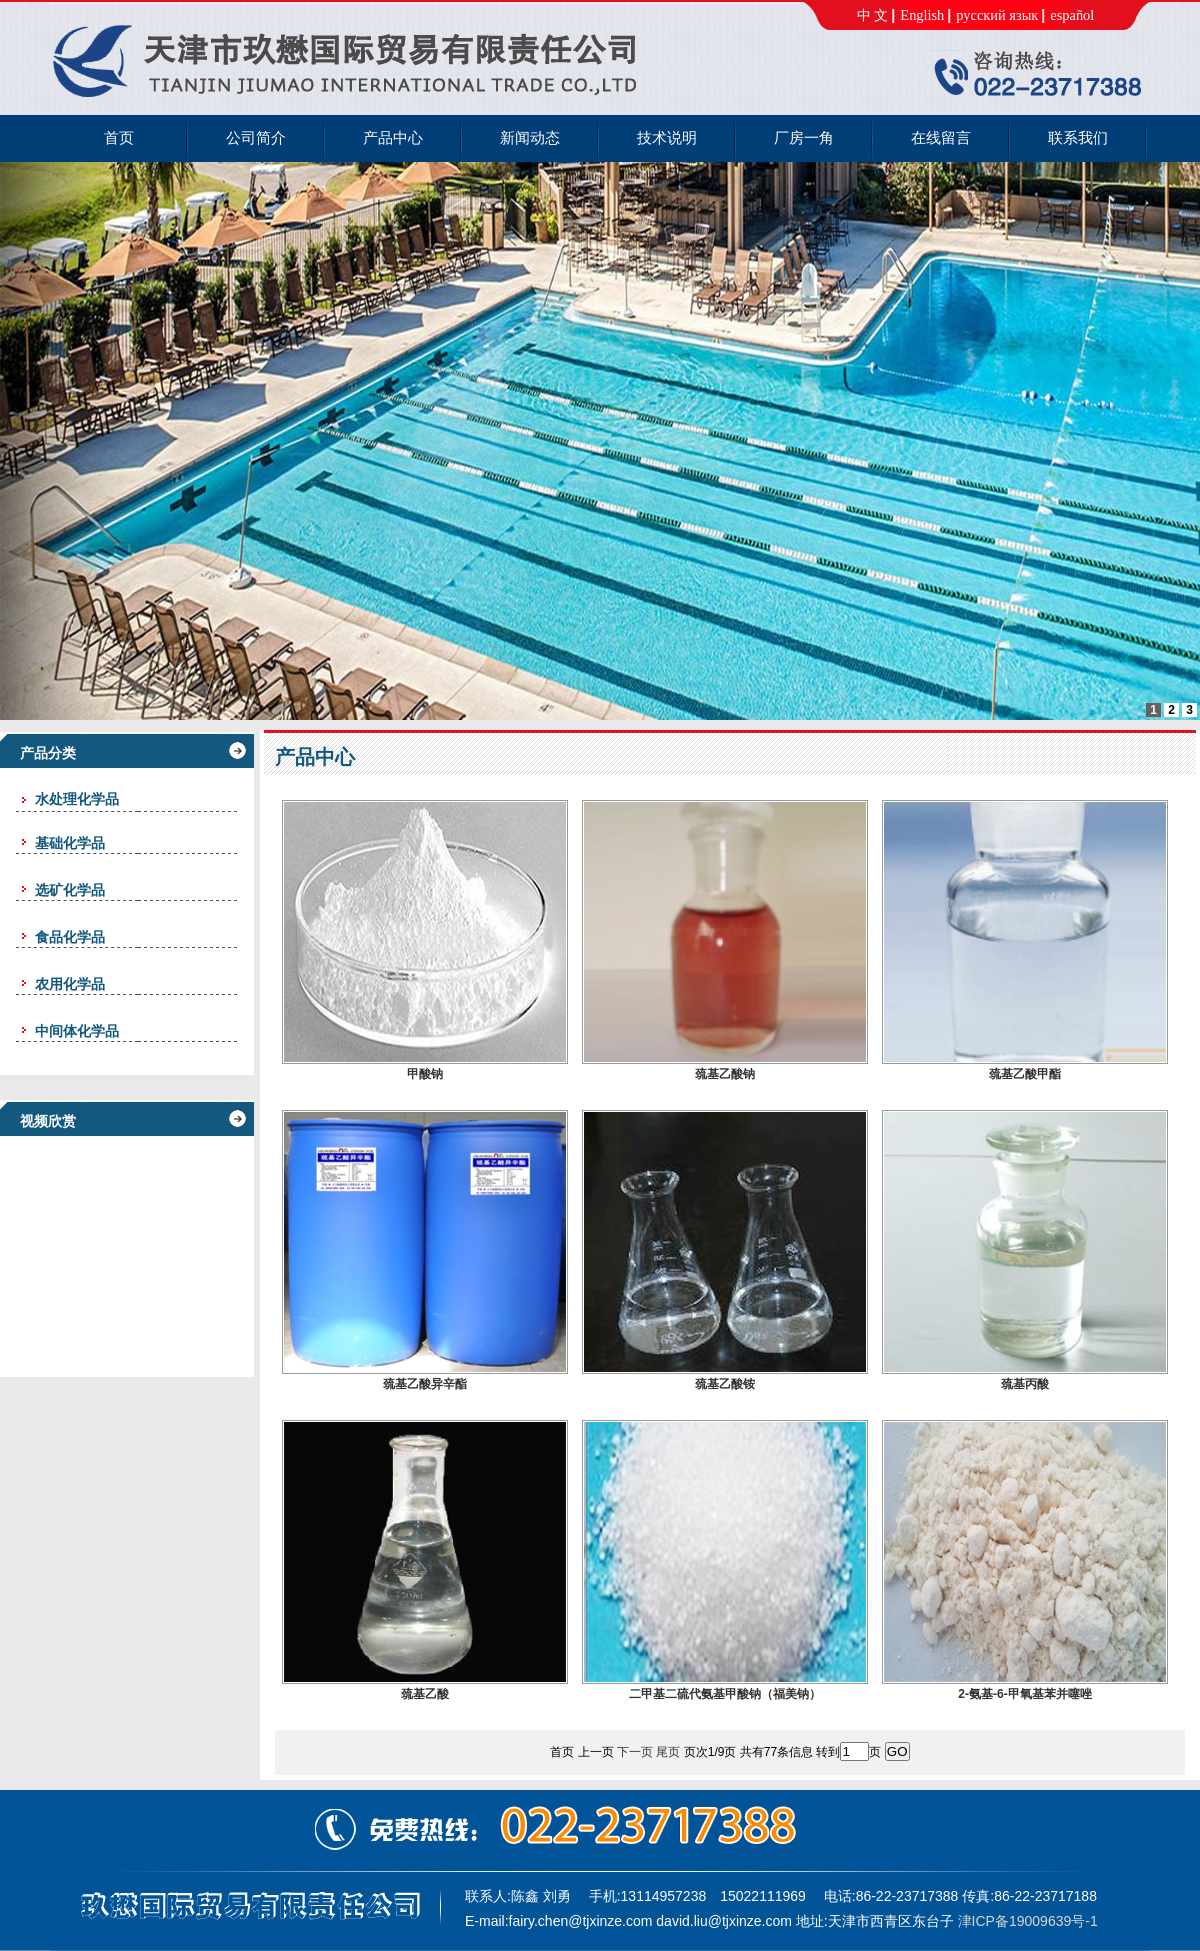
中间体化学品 (77, 1031)
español (1072, 15)
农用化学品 (70, 984)
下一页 (635, 1752)
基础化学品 (70, 843)
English (922, 15)
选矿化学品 (70, 890)
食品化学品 (70, 937)
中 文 (873, 15)
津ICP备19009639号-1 (1028, 1921)
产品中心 (315, 757)
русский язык (997, 15)
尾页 (668, 1752)
